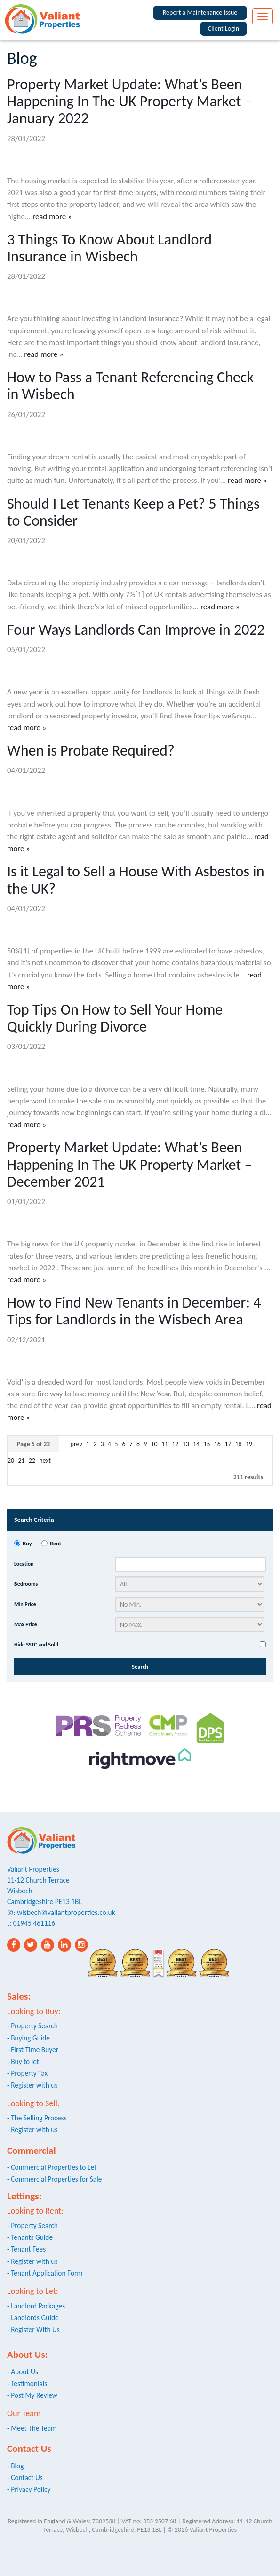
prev (77, 1444)
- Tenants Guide (30, 2237)
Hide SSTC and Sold (36, 1644)
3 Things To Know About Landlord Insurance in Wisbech (109, 248)
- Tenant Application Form (45, 2273)
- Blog (15, 2465)
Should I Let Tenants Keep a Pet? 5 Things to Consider (133, 512)
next (45, 1461)
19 (249, 1444)
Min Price (25, 1604)
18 (238, 1444)
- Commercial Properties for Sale (54, 2178)
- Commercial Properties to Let (51, 2167)
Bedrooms (26, 1584)
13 (186, 1444)
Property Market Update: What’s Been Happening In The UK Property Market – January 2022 (129, 101)
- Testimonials (27, 2383)
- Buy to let (23, 2061)
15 (206, 1444)
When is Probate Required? (91, 750)
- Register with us (32, 2084)
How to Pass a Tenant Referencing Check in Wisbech (130, 385)
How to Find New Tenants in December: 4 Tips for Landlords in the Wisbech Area (134, 1311)
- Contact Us (25, 2477)
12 (175, 1444)
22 (32, 1461)
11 (164, 1444)
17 (227, 1444)
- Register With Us (33, 2329)
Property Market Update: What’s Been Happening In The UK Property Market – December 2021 (129, 1164)
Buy (27, 1543)
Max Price (25, 1624)
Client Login (223, 28)
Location (24, 1563)
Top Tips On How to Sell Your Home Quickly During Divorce (115, 1018)
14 (196, 1444)
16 (217, 1444)
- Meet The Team (31, 2428)
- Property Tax (27, 2073)
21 (21, 1461)
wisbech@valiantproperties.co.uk (66, 1912)
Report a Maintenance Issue (200, 12)
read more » (52, 216)
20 (11, 1461)
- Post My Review (32, 2395)
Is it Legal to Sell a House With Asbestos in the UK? (135, 880)
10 (154, 1444)
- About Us (22, 2371)
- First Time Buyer (32, 2049)
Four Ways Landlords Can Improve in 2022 (135, 629)
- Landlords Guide (33, 2317)
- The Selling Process (36, 2117)
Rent (55, 1543)
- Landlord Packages (36, 2305)
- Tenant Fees (26, 2249)
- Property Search (32, 2025)
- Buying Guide (28, 2037)
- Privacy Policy (28, 2489)
